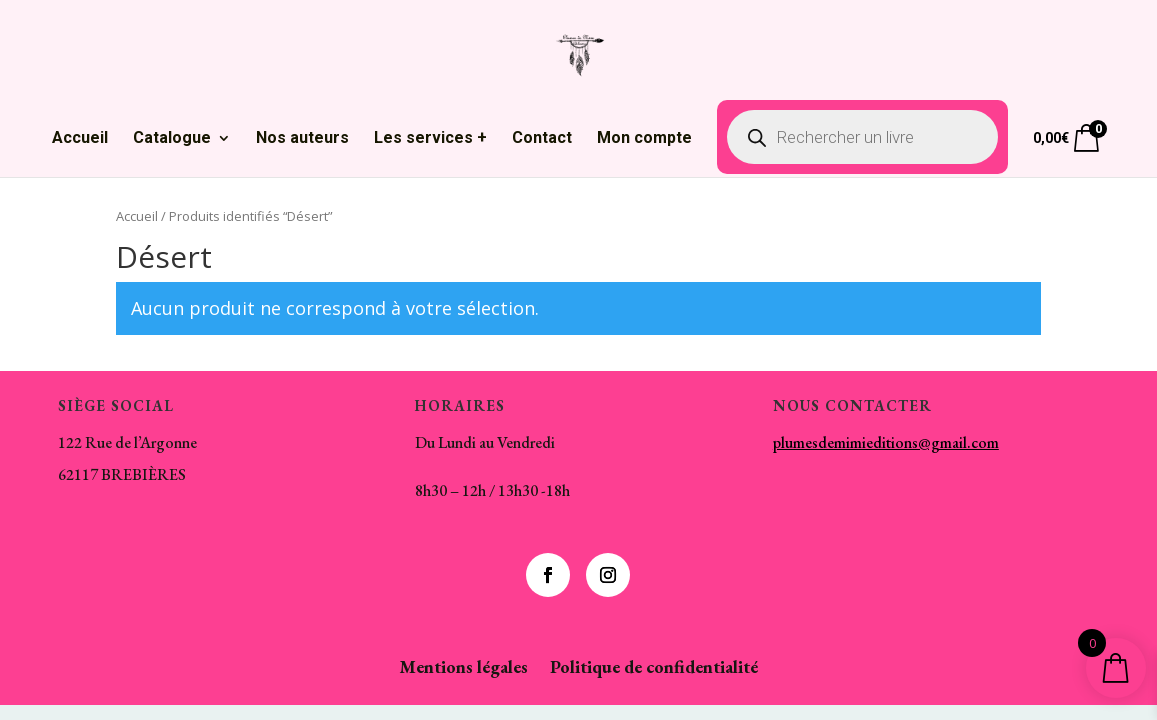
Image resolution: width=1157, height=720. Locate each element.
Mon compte (644, 139)
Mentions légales (463, 669)
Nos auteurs (302, 139)
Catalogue (172, 139)
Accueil (80, 139)
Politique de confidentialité (654, 669)
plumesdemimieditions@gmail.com (886, 442)
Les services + (430, 139)
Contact (542, 139)
